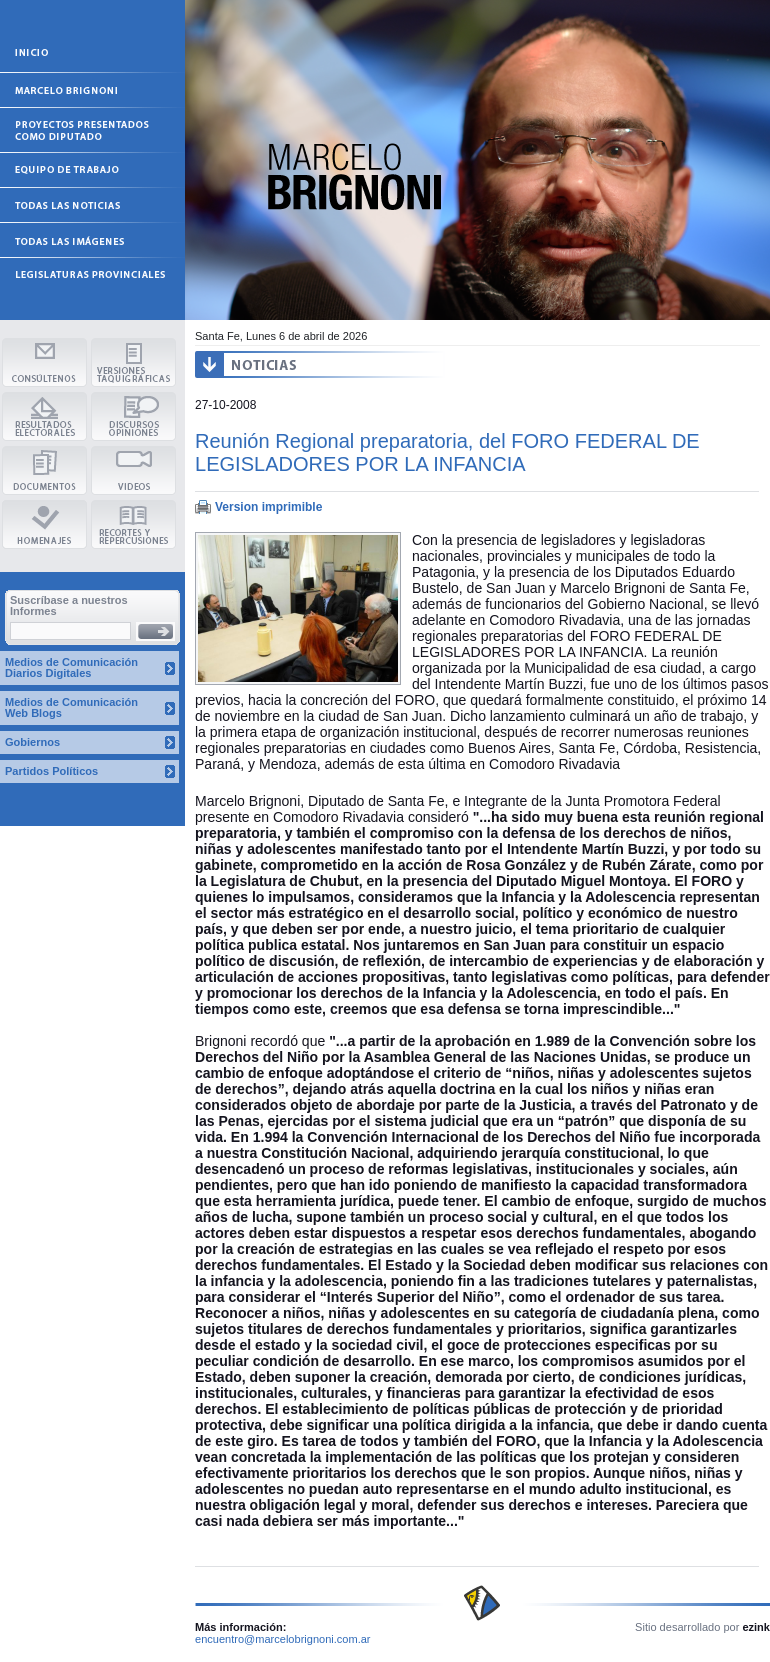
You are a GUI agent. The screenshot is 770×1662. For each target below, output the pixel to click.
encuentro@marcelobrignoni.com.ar (283, 1639)
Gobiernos (32, 742)
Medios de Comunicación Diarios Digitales (71, 667)
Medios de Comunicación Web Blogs (71, 707)
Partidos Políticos (51, 771)
